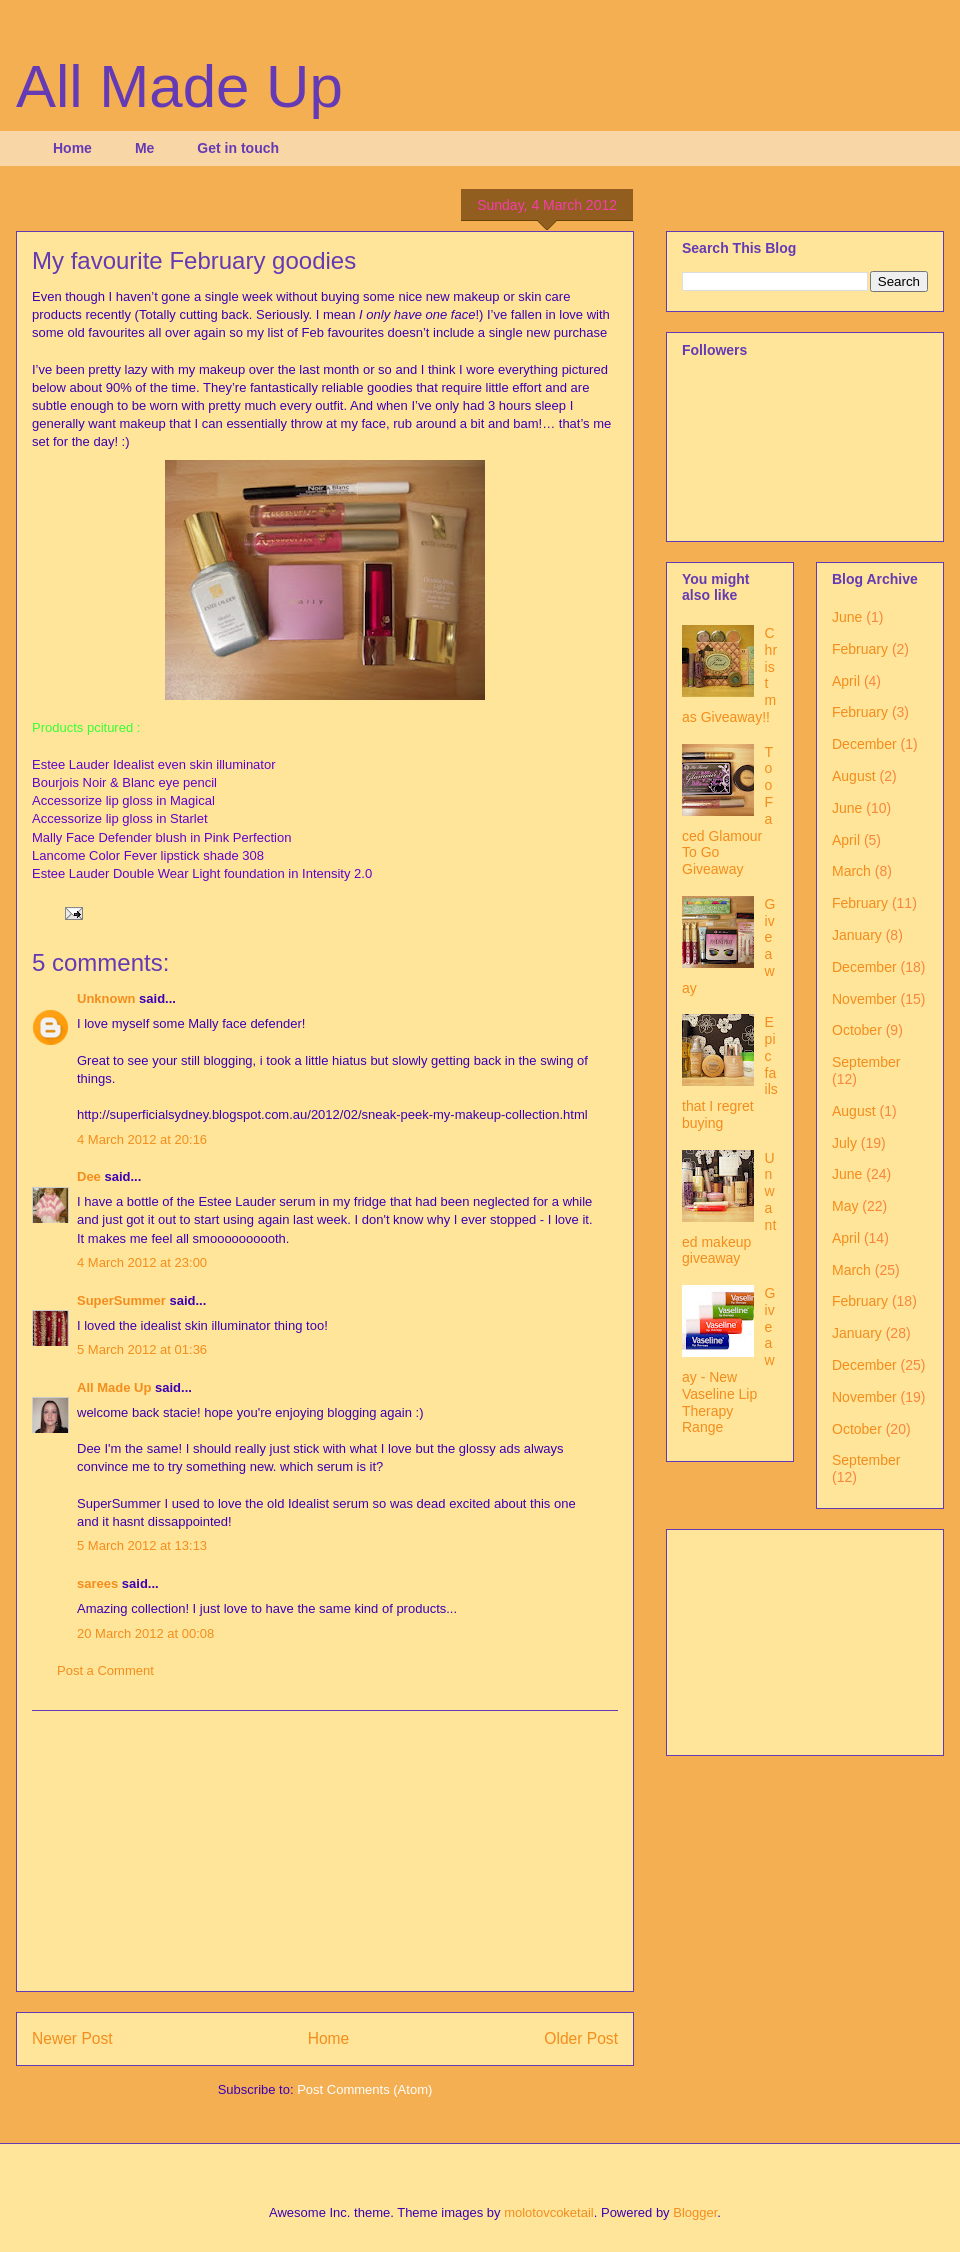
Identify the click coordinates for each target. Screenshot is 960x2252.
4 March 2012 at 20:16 (142, 1139)
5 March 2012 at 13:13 (142, 1545)
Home (72, 148)
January (857, 935)
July (844, 1143)
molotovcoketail (549, 2212)
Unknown (106, 998)
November (864, 999)
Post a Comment (105, 1670)
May (845, 1206)
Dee (89, 1176)
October (857, 1030)
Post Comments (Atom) (364, 2089)
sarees (97, 1583)
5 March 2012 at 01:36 (142, 1349)
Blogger (695, 2212)
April (846, 681)
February (860, 649)
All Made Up (179, 86)
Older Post (581, 2038)
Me (144, 148)
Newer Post (72, 2038)
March (851, 871)
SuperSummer (121, 1300)
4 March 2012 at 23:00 (142, 1262)
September (866, 1062)
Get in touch (238, 148)
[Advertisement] (325, 1851)
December (864, 744)
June (847, 617)
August (854, 776)
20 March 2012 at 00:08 (145, 1633)
